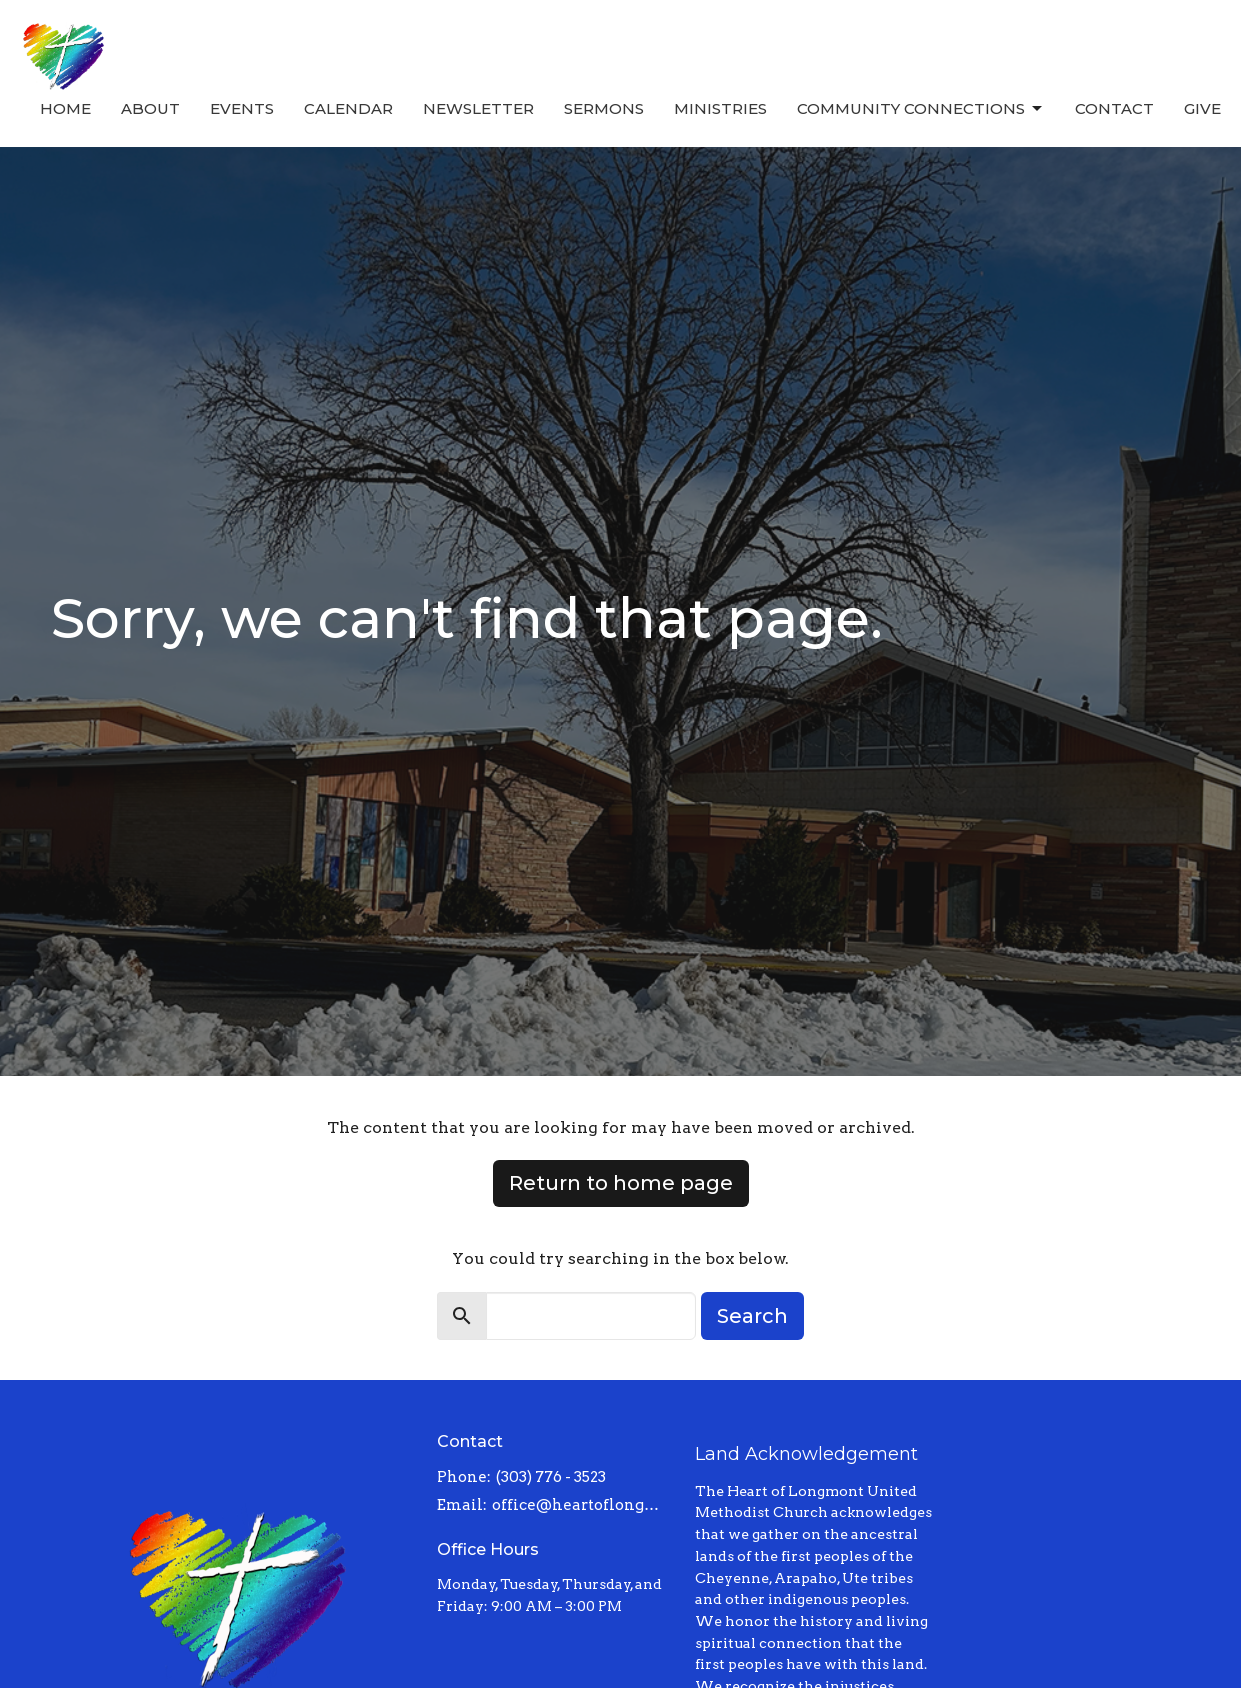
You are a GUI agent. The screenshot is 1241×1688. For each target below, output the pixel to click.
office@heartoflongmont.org (583, 1505)
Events (242, 108)
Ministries (720, 108)
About (150, 108)
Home (65, 108)
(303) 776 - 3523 (551, 1477)
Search (752, 1316)
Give (1202, 108)
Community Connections (921, 109)
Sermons (604, 108)
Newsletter (478, 108)
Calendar (348, 108)
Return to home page (621, 1183)
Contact (1114, 108)
